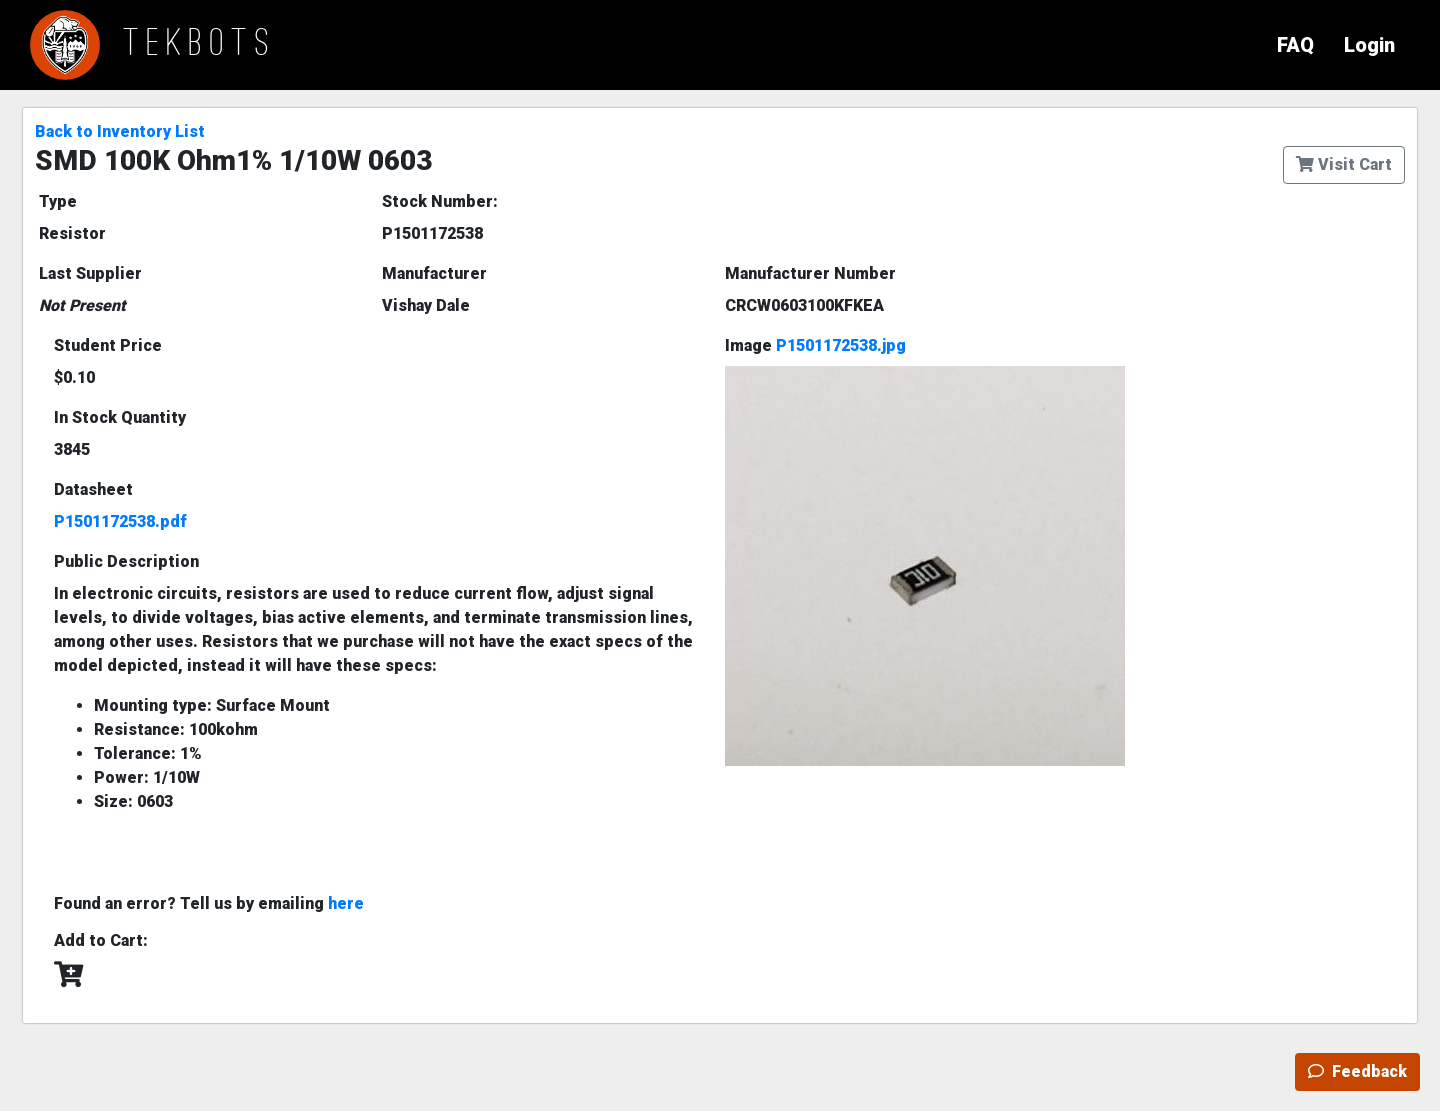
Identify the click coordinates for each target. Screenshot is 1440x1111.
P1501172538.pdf (120, 521)
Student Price (108, 345)
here (346, 903)
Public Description (126, 561)
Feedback (1357, 1071)
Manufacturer (434, 273)
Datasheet (93, 489)
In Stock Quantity (120, 417)
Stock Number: (440, 201)
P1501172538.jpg (841, 345)
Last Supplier (90, 273)
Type (58, 201)
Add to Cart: (101, 940)
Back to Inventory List (120, 131)
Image (815, 345)
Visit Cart (1344, 164)
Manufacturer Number (810, 273)
